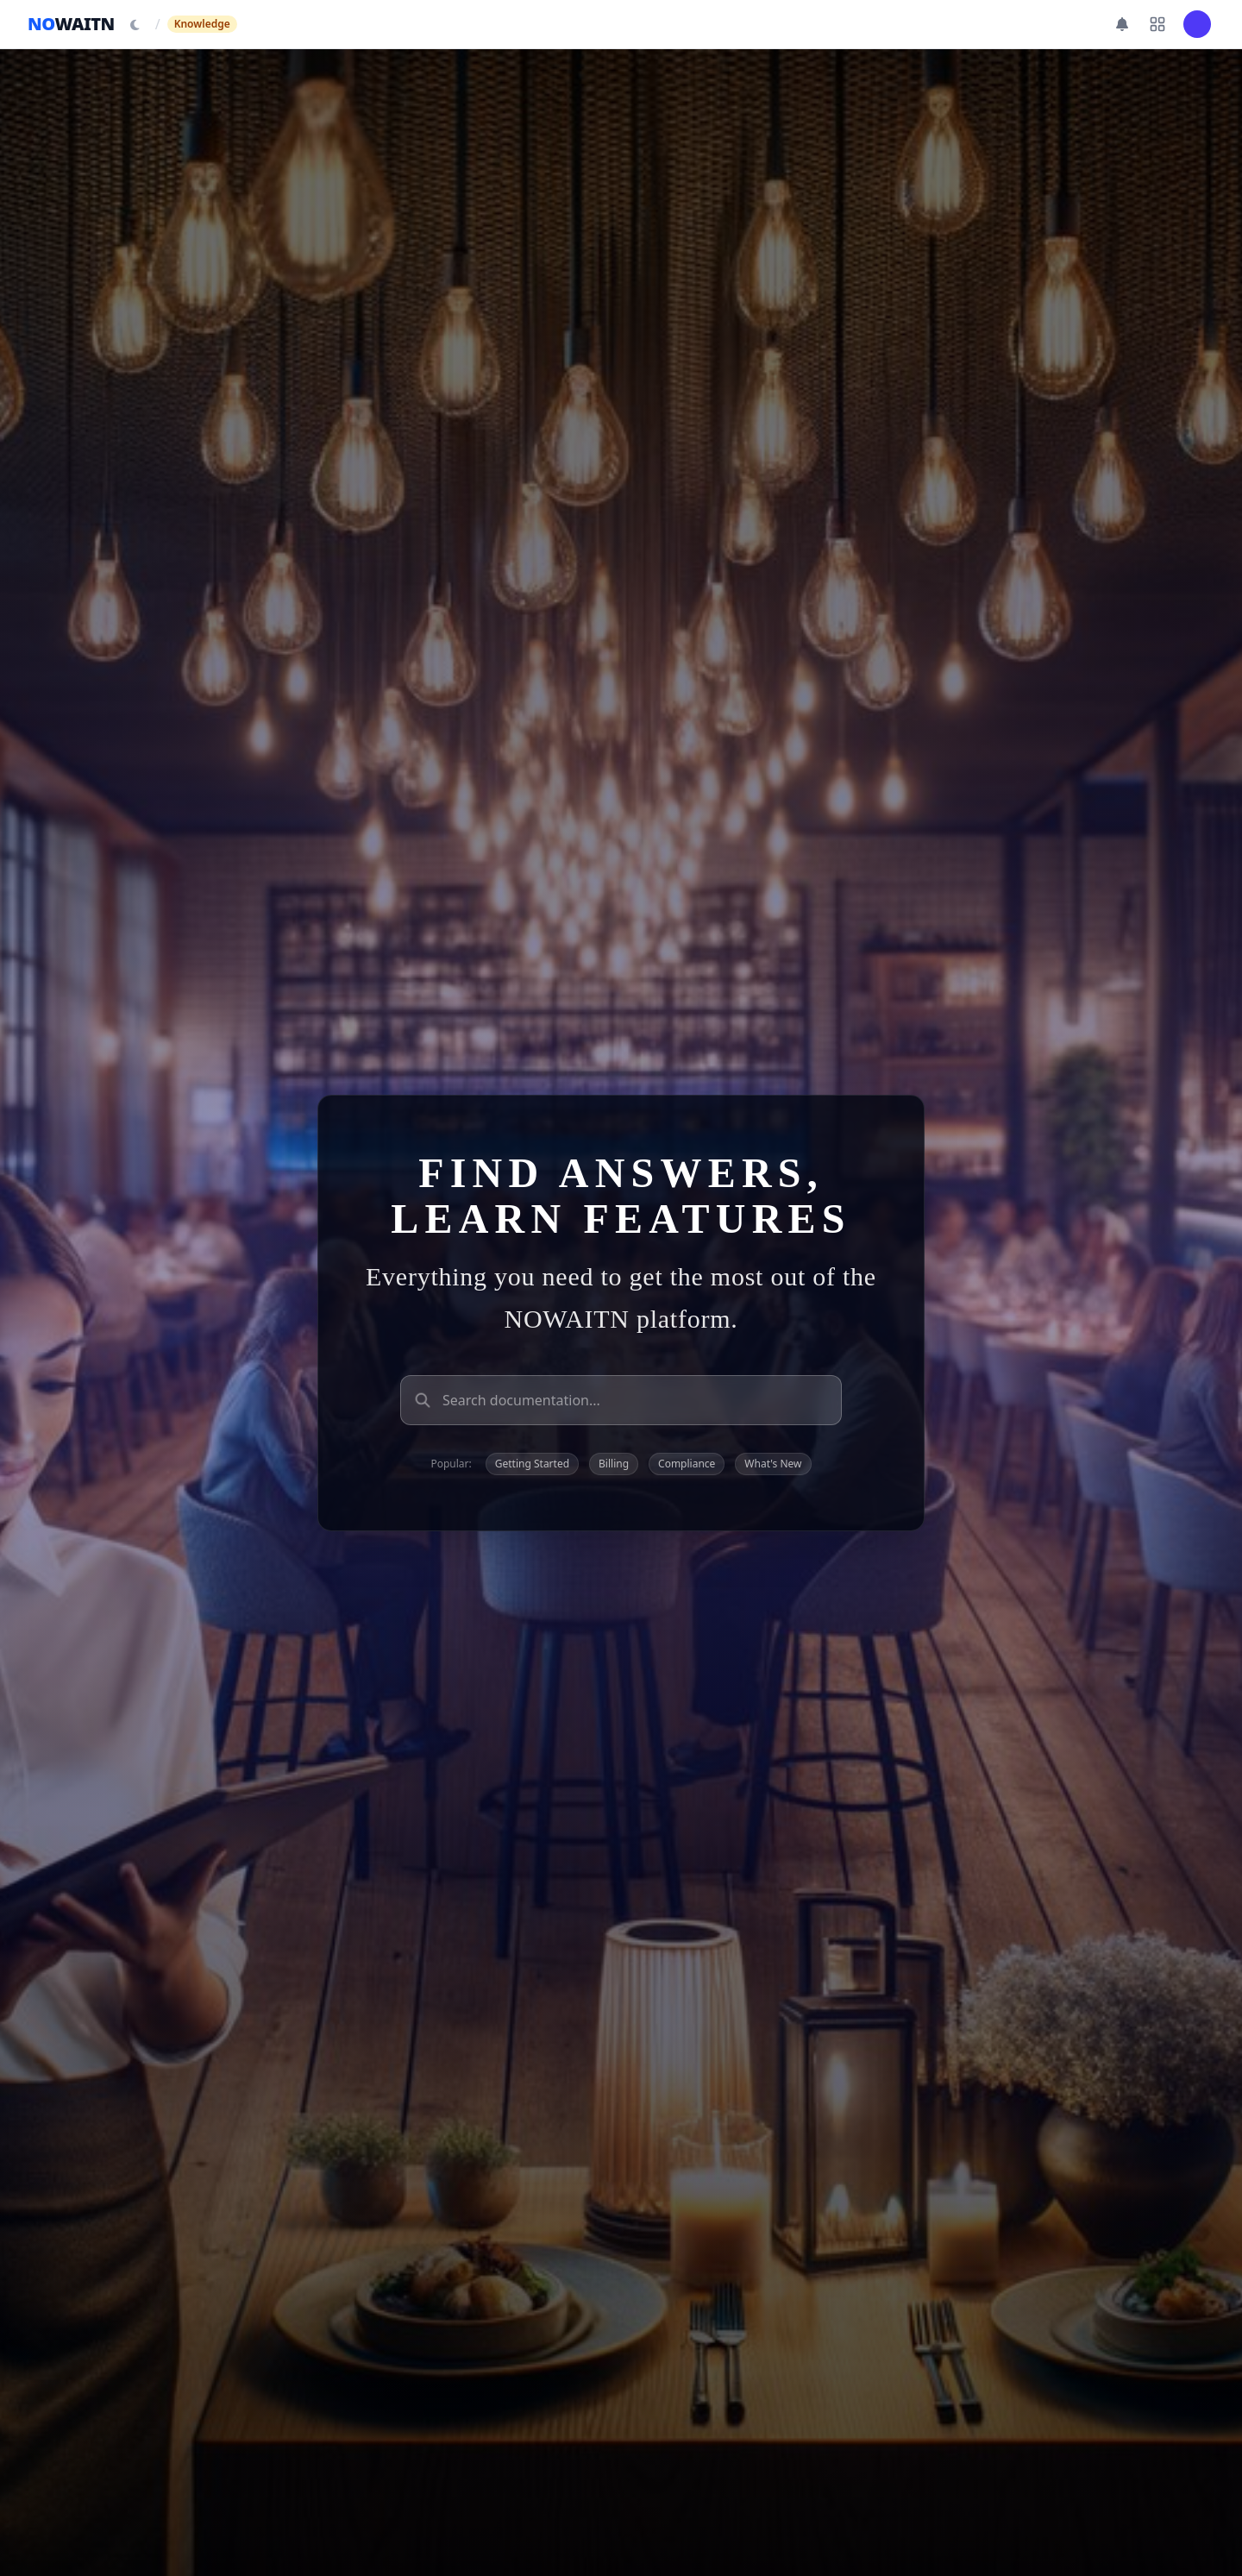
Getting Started (532, 1463)
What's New (772, 1463)
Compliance (686, 1463)
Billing (614, 1463)
